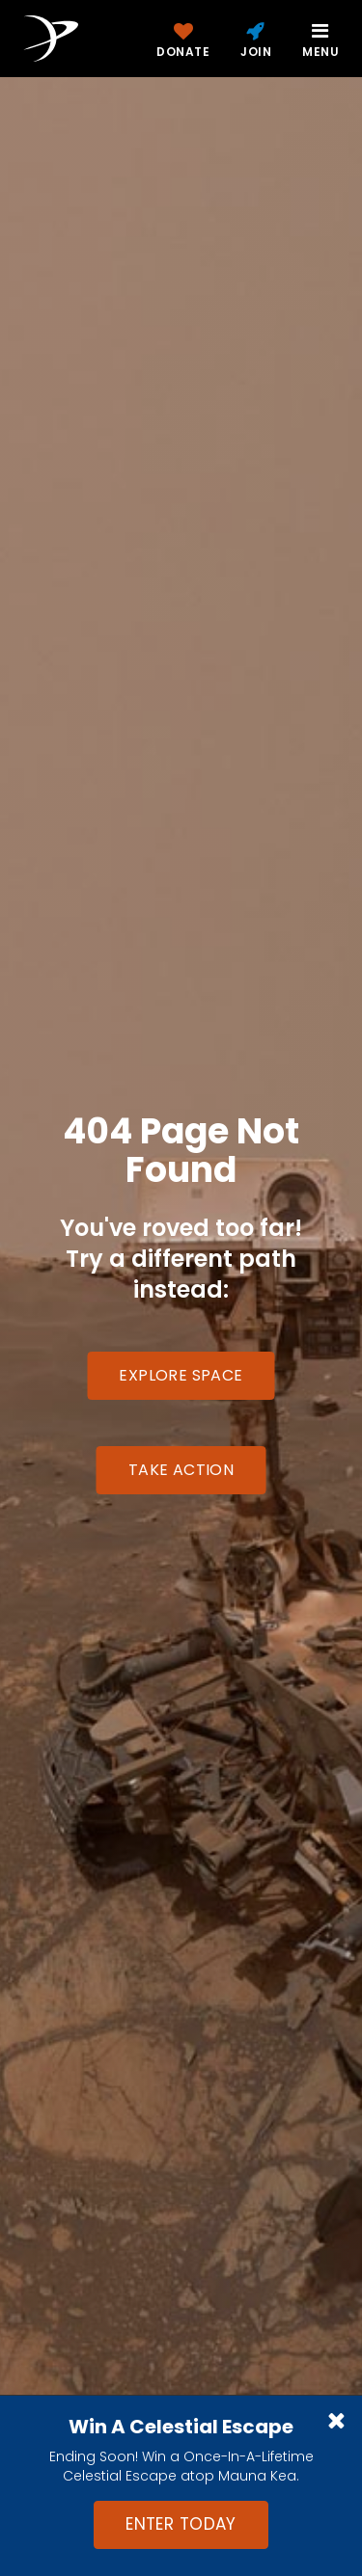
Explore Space (180, 1375)
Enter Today (181, 2524)
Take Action (181, 1470)
